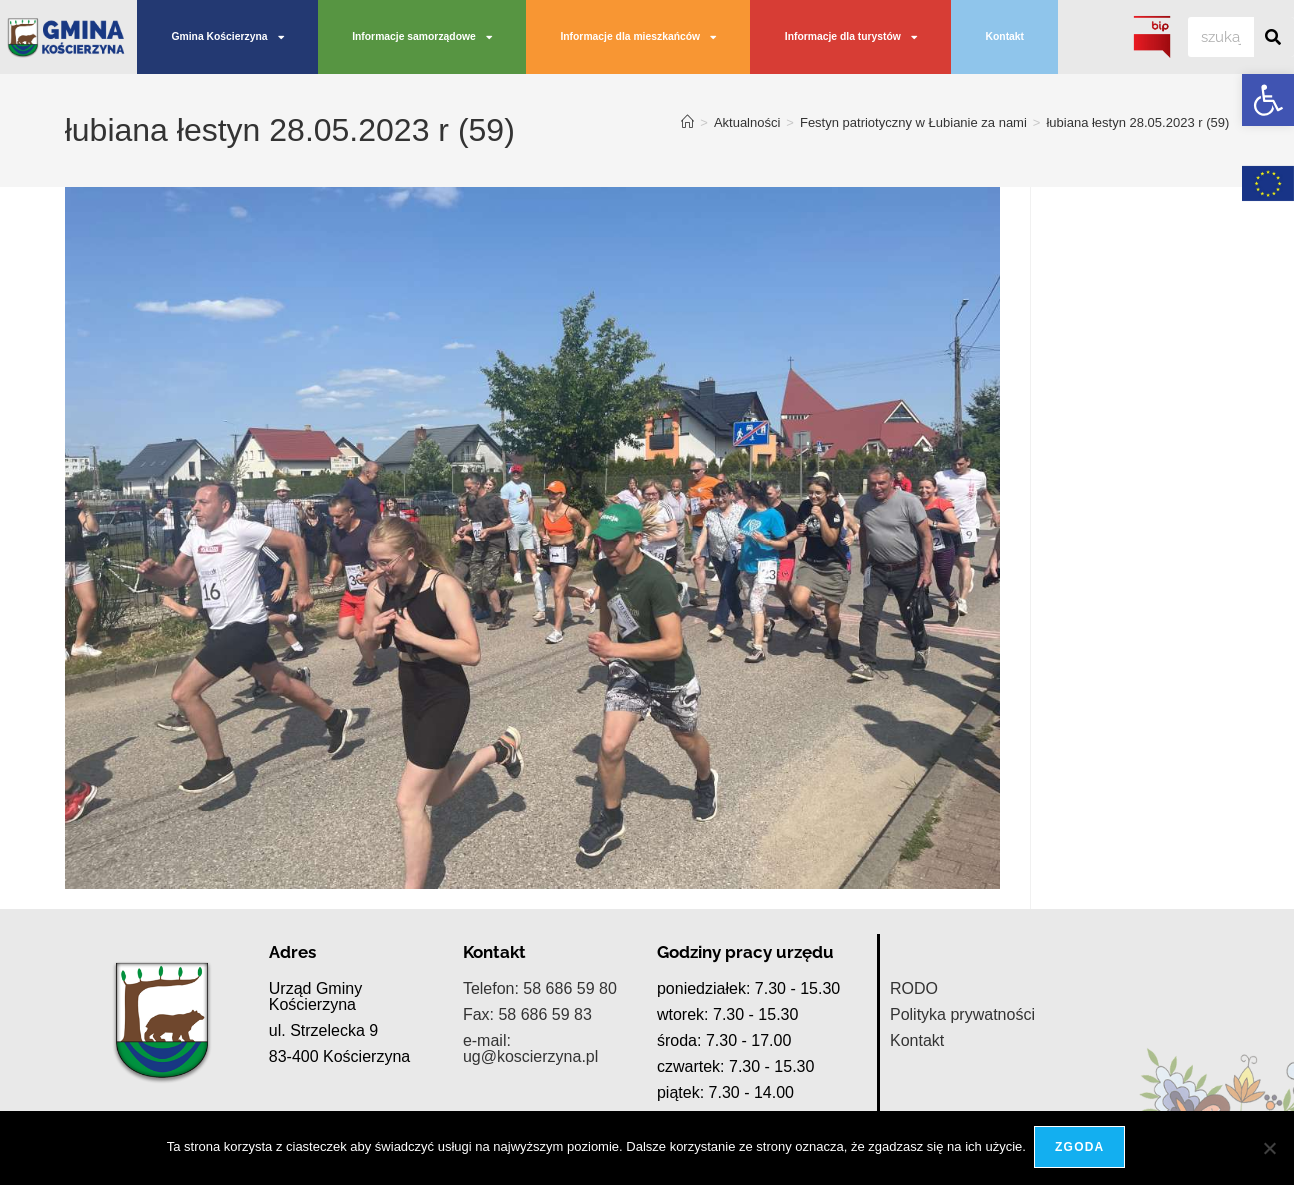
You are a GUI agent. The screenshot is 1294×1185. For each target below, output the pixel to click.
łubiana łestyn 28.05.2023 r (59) (1137, 122)
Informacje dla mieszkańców (638, 37)
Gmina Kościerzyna (227, 37)
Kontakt (1005, 36)
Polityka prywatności (962, 1014)
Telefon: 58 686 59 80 (540, 988)
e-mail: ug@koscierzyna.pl (530, 1048)
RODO (914, 988)
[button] (1268, 100)
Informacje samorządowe (422, 37)
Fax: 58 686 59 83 (527, 1014)
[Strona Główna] (687, 122)
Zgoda (1081, 1149)
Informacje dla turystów (851, 37)
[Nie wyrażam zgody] (1269, 1149)
